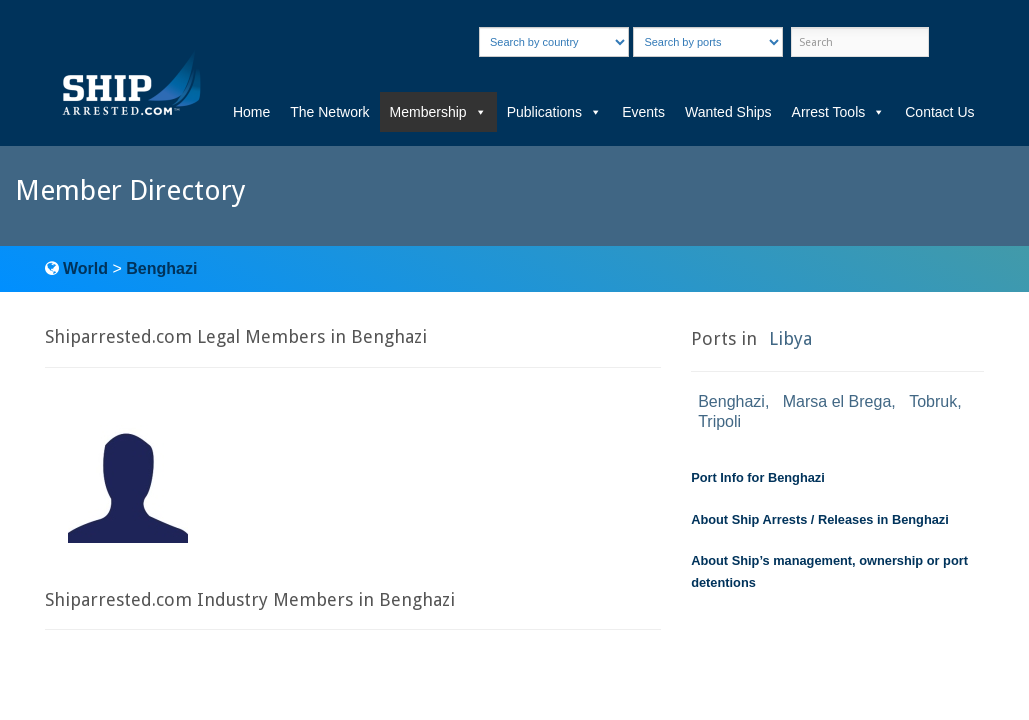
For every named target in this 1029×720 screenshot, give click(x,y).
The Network (329, 112)
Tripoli (719, 421)
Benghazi (161, 268)
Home (251, 112)
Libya (790, 338)
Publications (555, 112)
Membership (438, 112)
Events (643, 112)
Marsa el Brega (837, 401)
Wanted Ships (728, 112)
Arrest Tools (839, 112)
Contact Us (939, 112)
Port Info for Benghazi (758, 477)
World (85, 268)
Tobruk (933, 401)
